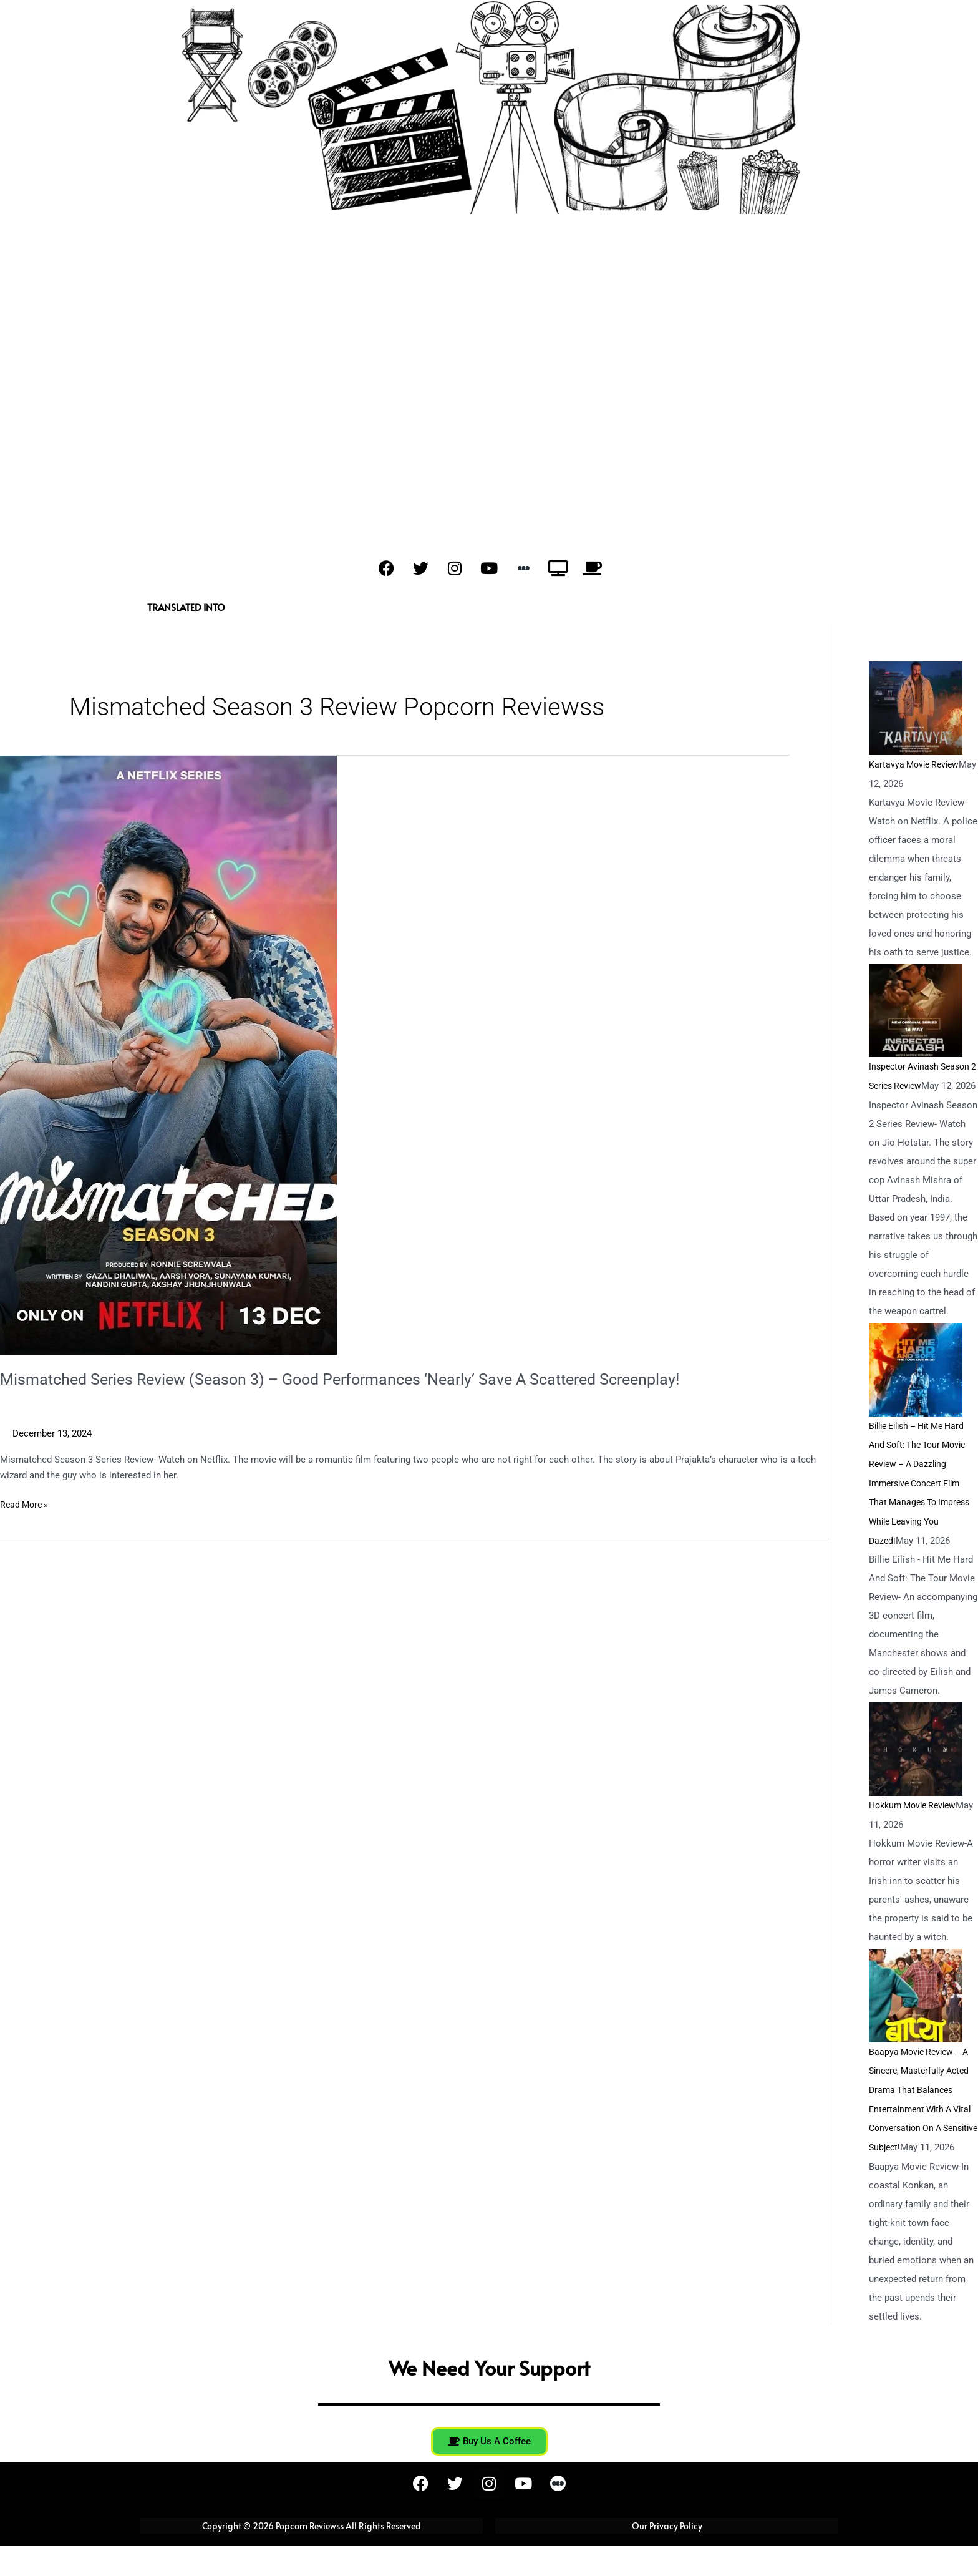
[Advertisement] (489, 400)
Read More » (26, 1503)
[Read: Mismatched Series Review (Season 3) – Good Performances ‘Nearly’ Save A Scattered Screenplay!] (168, 1054)
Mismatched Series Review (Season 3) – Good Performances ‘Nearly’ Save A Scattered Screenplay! (354, 1379)
